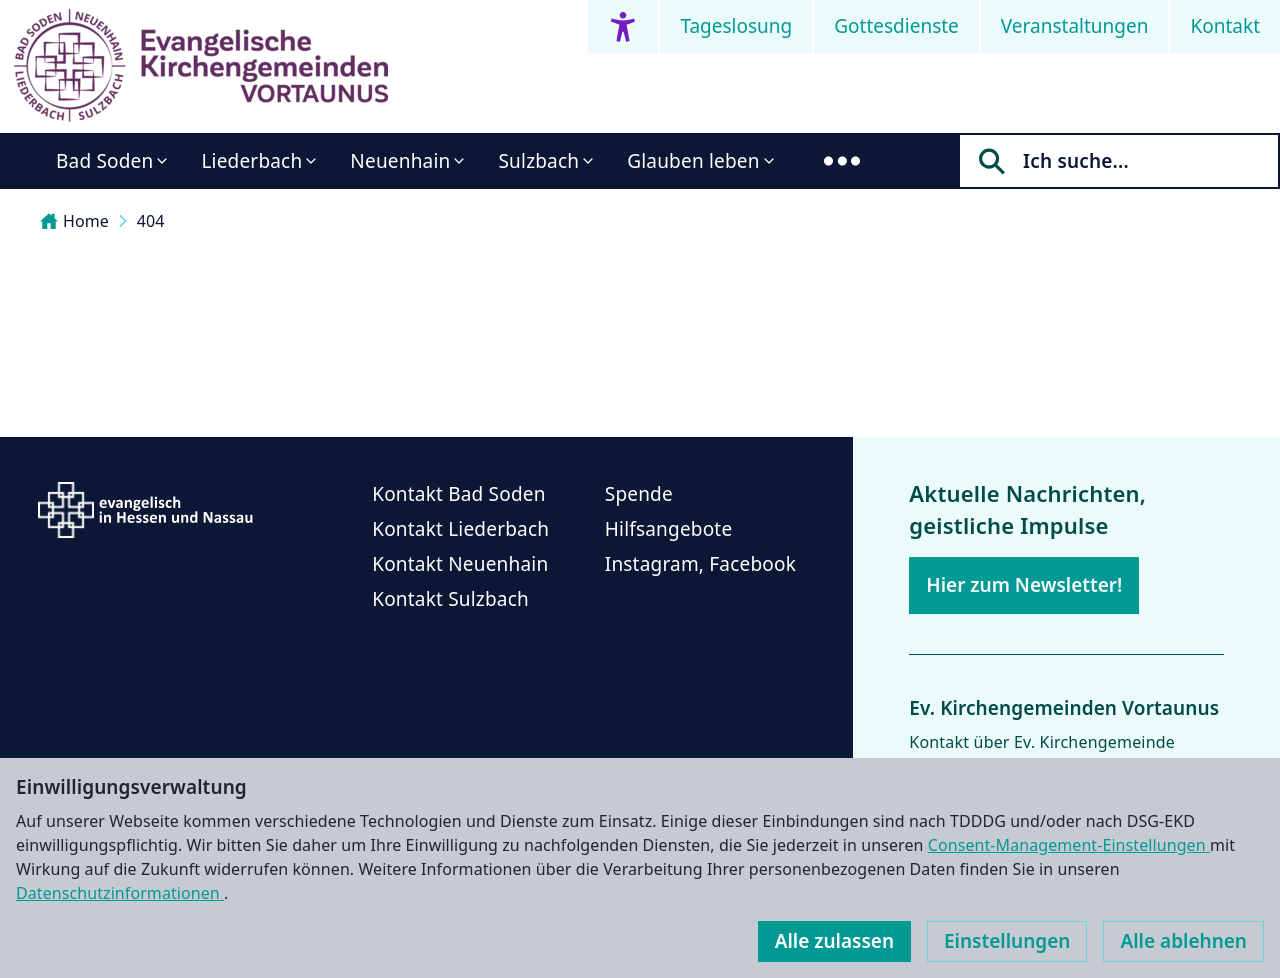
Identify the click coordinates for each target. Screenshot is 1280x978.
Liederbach (251, 161)
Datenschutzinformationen (120, 893)
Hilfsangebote (669, 529)
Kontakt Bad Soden (458, 494)
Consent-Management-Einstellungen (1069, 845)
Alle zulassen (834, 941)
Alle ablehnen (1183, 941)
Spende (639, 494)
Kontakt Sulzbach (450, 599)
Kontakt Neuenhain (460, 564)
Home (74, 221)
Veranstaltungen (1075, 26)
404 (151, 221)
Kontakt (1225, 26)
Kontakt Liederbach (460, 529)
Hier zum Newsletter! (1024, 585)
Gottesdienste (896, 26)
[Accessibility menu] (623, 26)
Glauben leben (693, 161)
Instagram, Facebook (700, 564)
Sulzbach (538, 161)
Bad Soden (104, 161)
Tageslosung (736, 26)
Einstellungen (1007, 941)
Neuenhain (400, 161)
